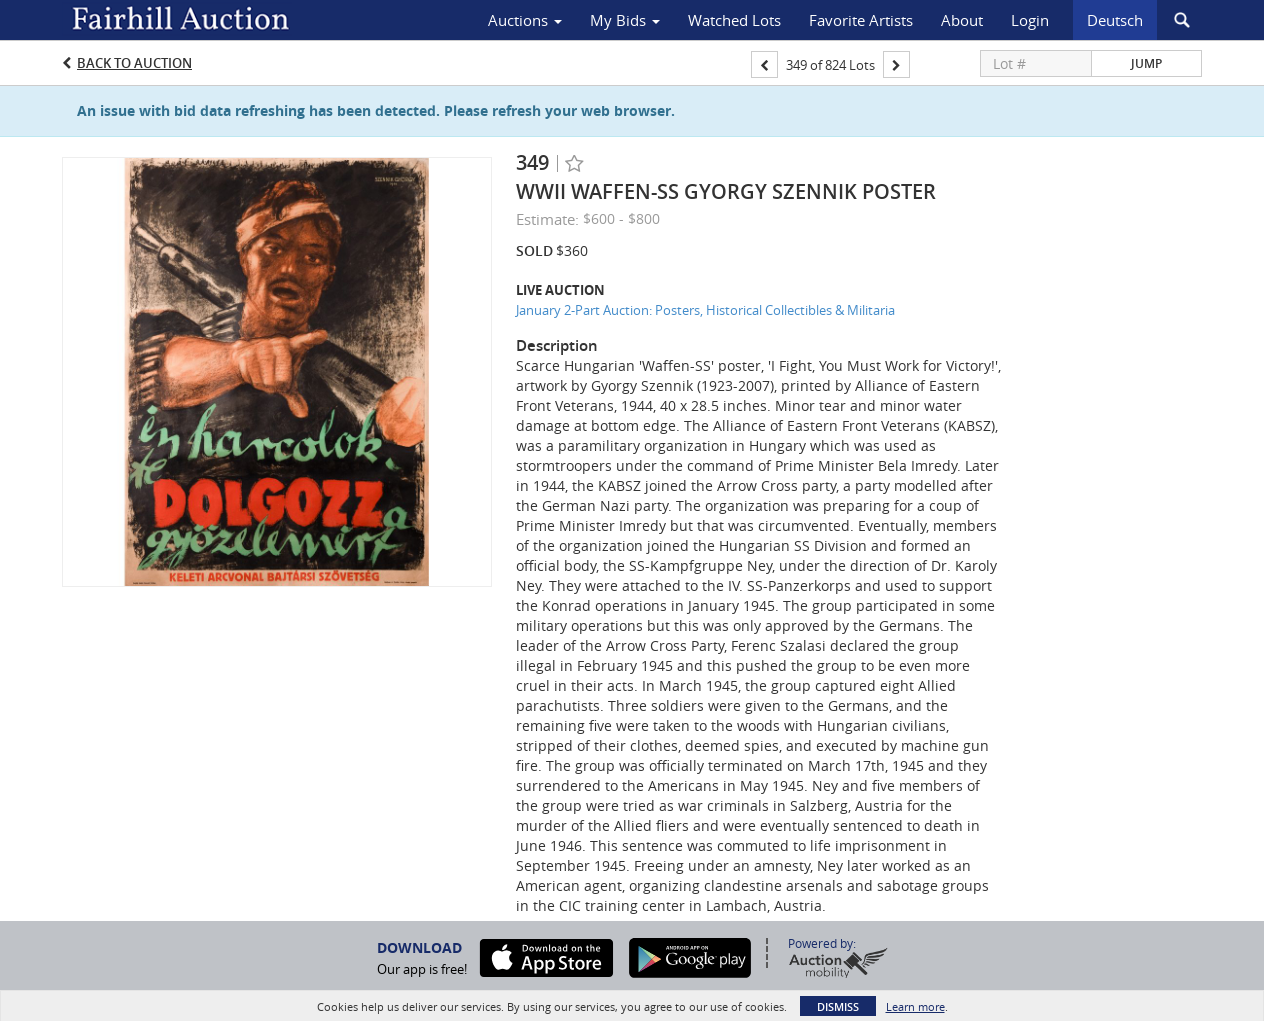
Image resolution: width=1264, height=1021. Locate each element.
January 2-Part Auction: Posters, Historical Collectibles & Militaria (705, 310)
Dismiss (838, 1006)
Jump (1146, 63)
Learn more (915, 1006)
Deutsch (1115, 20)
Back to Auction (134, 63)
